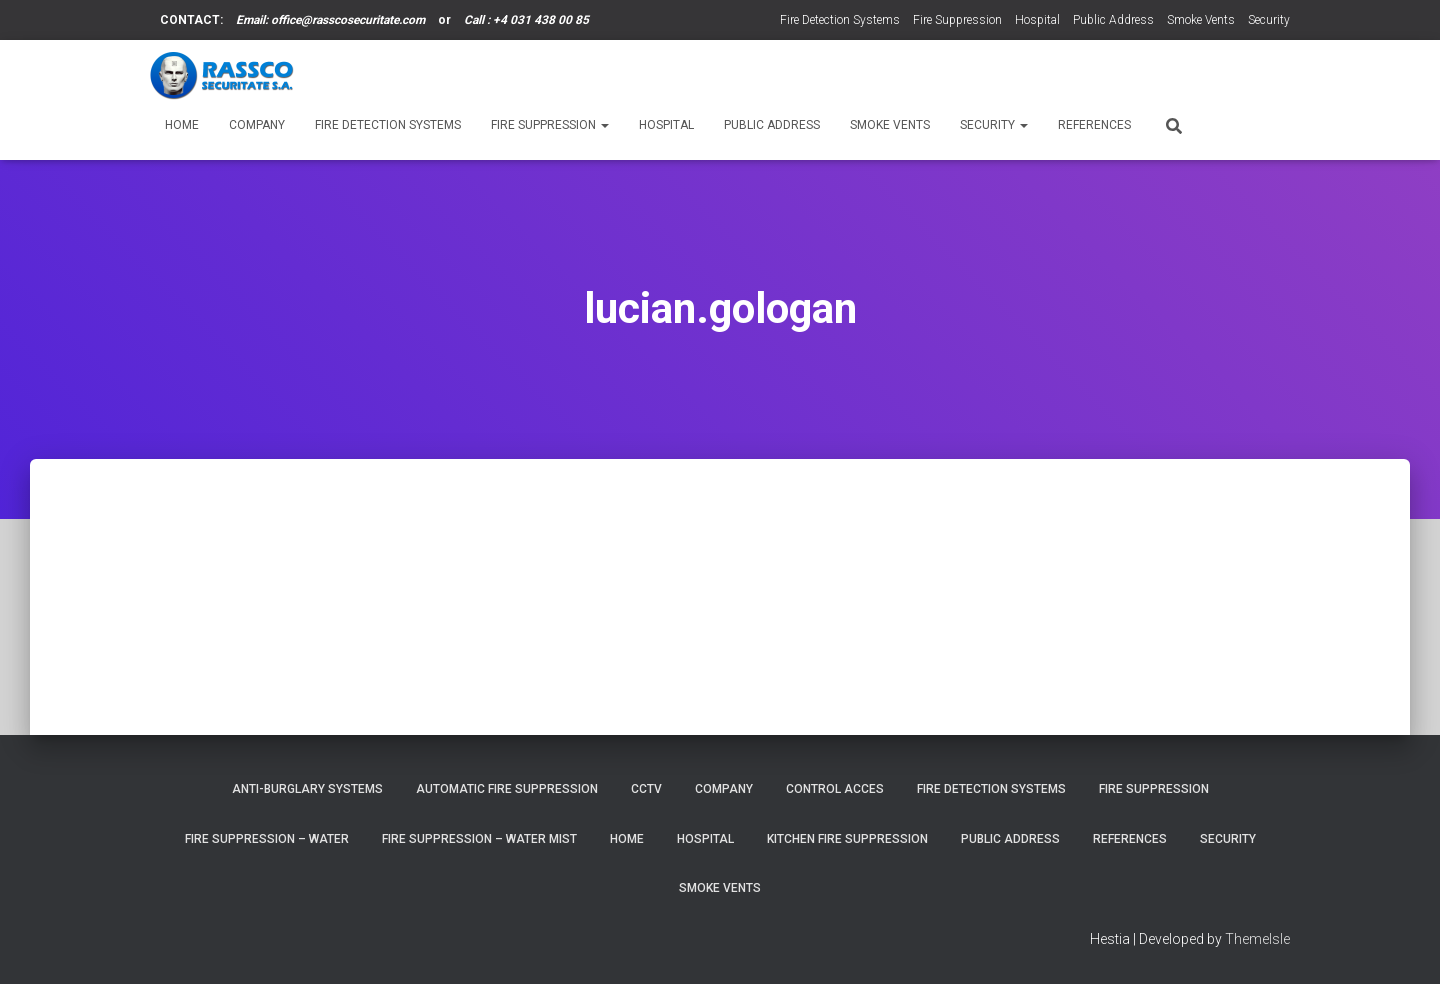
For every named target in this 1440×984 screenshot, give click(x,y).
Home (182, 125)
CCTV (646, 789)
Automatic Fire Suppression (507, 789)
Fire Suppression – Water (267, 839)
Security (1269, 20)
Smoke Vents (1201, 20)
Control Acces (835, 789)
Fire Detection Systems (840, 20)
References (1094, 125)
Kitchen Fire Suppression (847, 839)
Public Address (1113, 20)
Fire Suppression (957, 20)
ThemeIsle (1257, 939)
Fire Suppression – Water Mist (479, 839)
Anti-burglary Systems (307, 789)
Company (257, 125)
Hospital (1037, 20)
